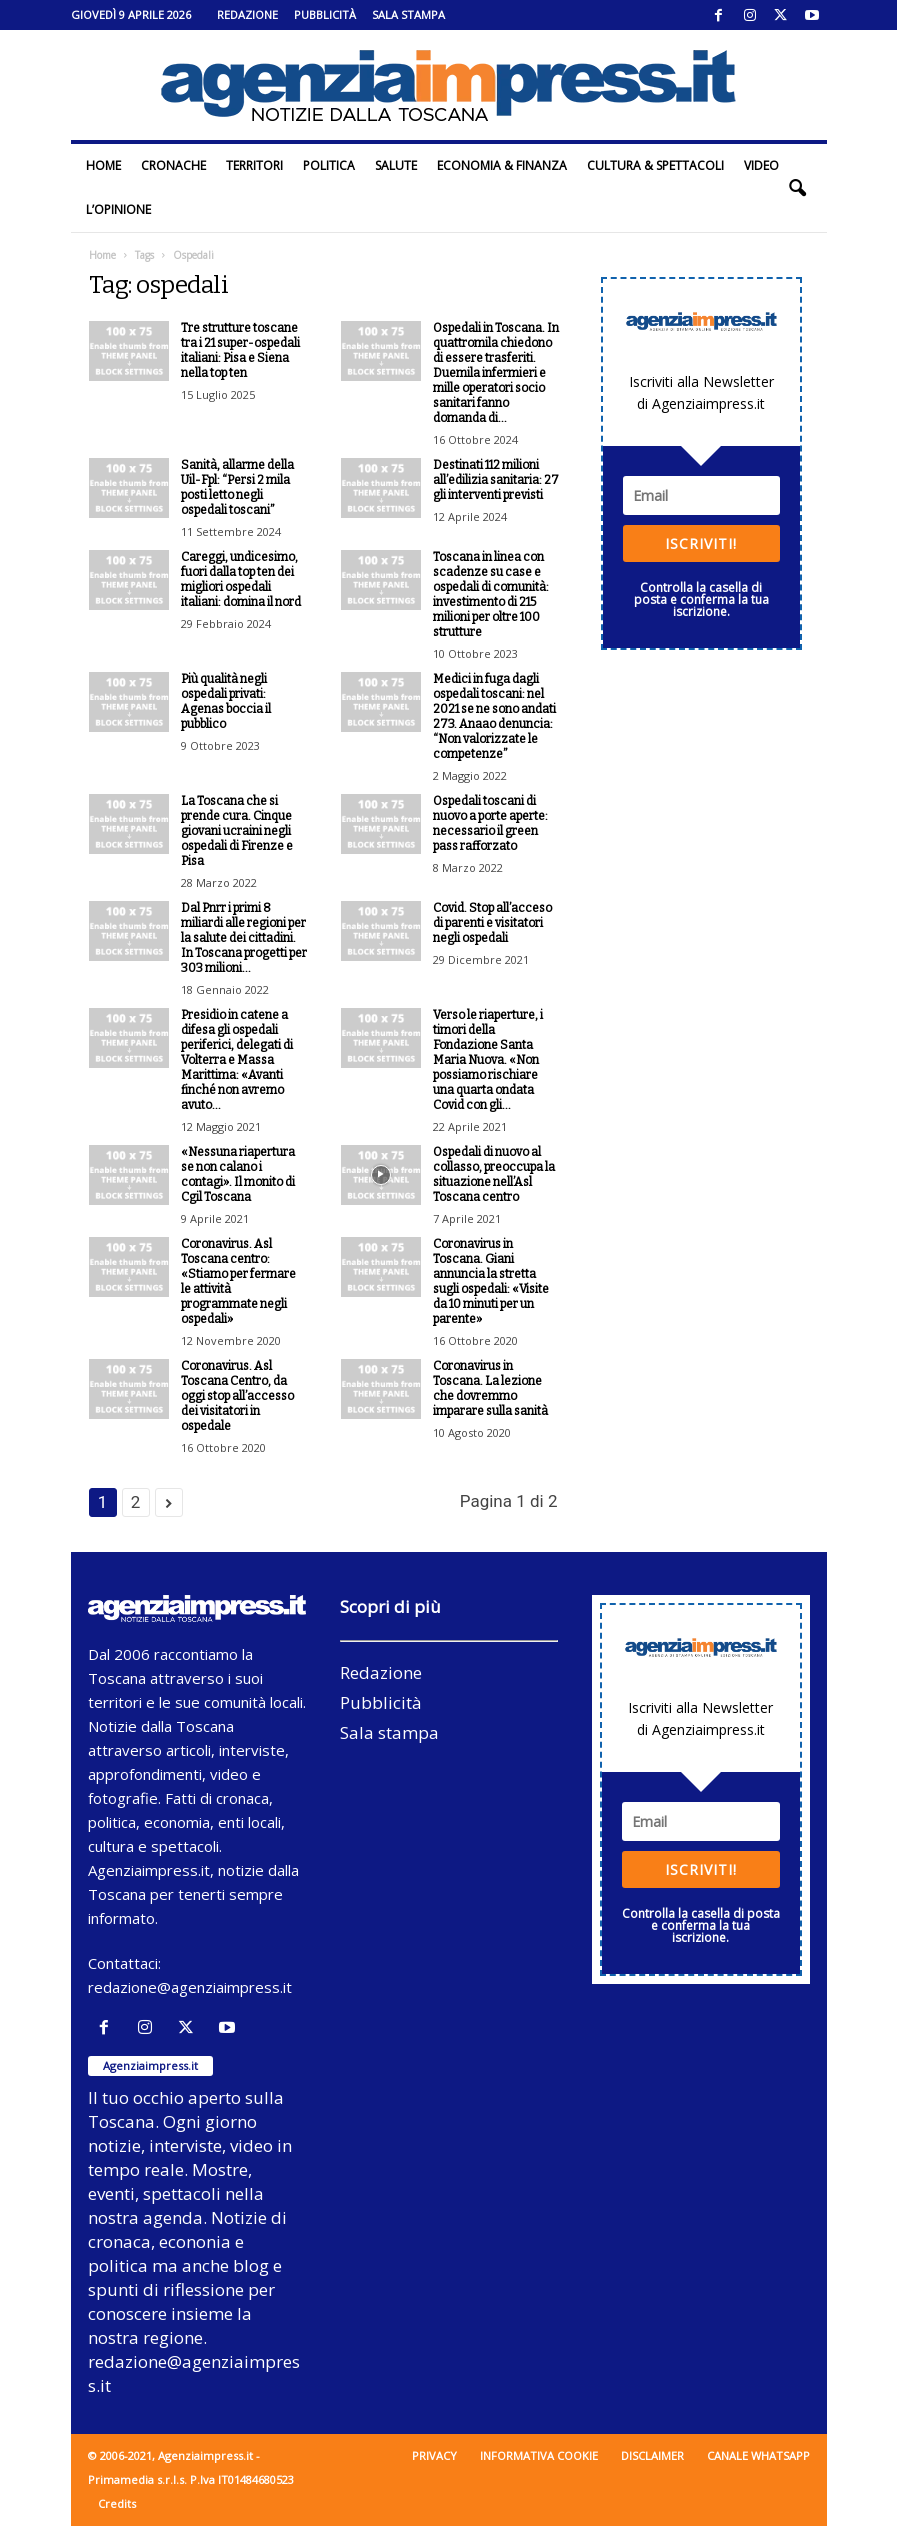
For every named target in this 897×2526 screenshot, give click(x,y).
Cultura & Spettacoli (655, 165)
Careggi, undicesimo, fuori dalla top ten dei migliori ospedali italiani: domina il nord (241, 579)
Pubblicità (325, 14)
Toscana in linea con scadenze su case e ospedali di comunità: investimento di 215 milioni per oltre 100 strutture (491, 594)
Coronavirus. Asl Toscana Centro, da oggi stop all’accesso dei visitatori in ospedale (237, 1396)
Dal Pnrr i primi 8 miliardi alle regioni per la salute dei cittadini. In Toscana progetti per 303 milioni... (244, 938)
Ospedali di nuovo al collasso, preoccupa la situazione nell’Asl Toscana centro (494, 1174)
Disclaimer (652, 2455)
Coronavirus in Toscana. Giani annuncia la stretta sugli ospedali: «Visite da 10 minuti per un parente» (491, 1281)
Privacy (434, 2455)
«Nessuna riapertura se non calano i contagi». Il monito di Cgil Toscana (238, 1174)
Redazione (247, 14)
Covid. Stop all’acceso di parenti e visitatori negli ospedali (492, 923)
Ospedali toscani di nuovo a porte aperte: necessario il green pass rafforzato (490, 823)
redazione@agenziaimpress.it (190, 1987)
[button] (797, 188)
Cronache (173, 165)
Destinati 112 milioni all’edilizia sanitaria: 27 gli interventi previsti (496, 480)
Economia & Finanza (502, 165)
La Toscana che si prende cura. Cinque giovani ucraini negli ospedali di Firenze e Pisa (237, 831)
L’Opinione (118, 209)
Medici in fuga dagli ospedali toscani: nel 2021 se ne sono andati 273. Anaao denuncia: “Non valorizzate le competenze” (494, 716)
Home (103, 165)
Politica (329, 165)
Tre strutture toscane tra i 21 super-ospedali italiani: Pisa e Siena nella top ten (240, 350)
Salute (396, 165)
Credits (117, 2503)
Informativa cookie (539, 2455)
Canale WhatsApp (758, 2455)
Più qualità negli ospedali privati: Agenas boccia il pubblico (226, 701)
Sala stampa (408, 14)
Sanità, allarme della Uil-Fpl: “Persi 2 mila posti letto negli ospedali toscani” (237, 487)
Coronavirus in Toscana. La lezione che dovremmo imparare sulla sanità (490, 1388)
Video (761, 165)
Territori (254, 165)
